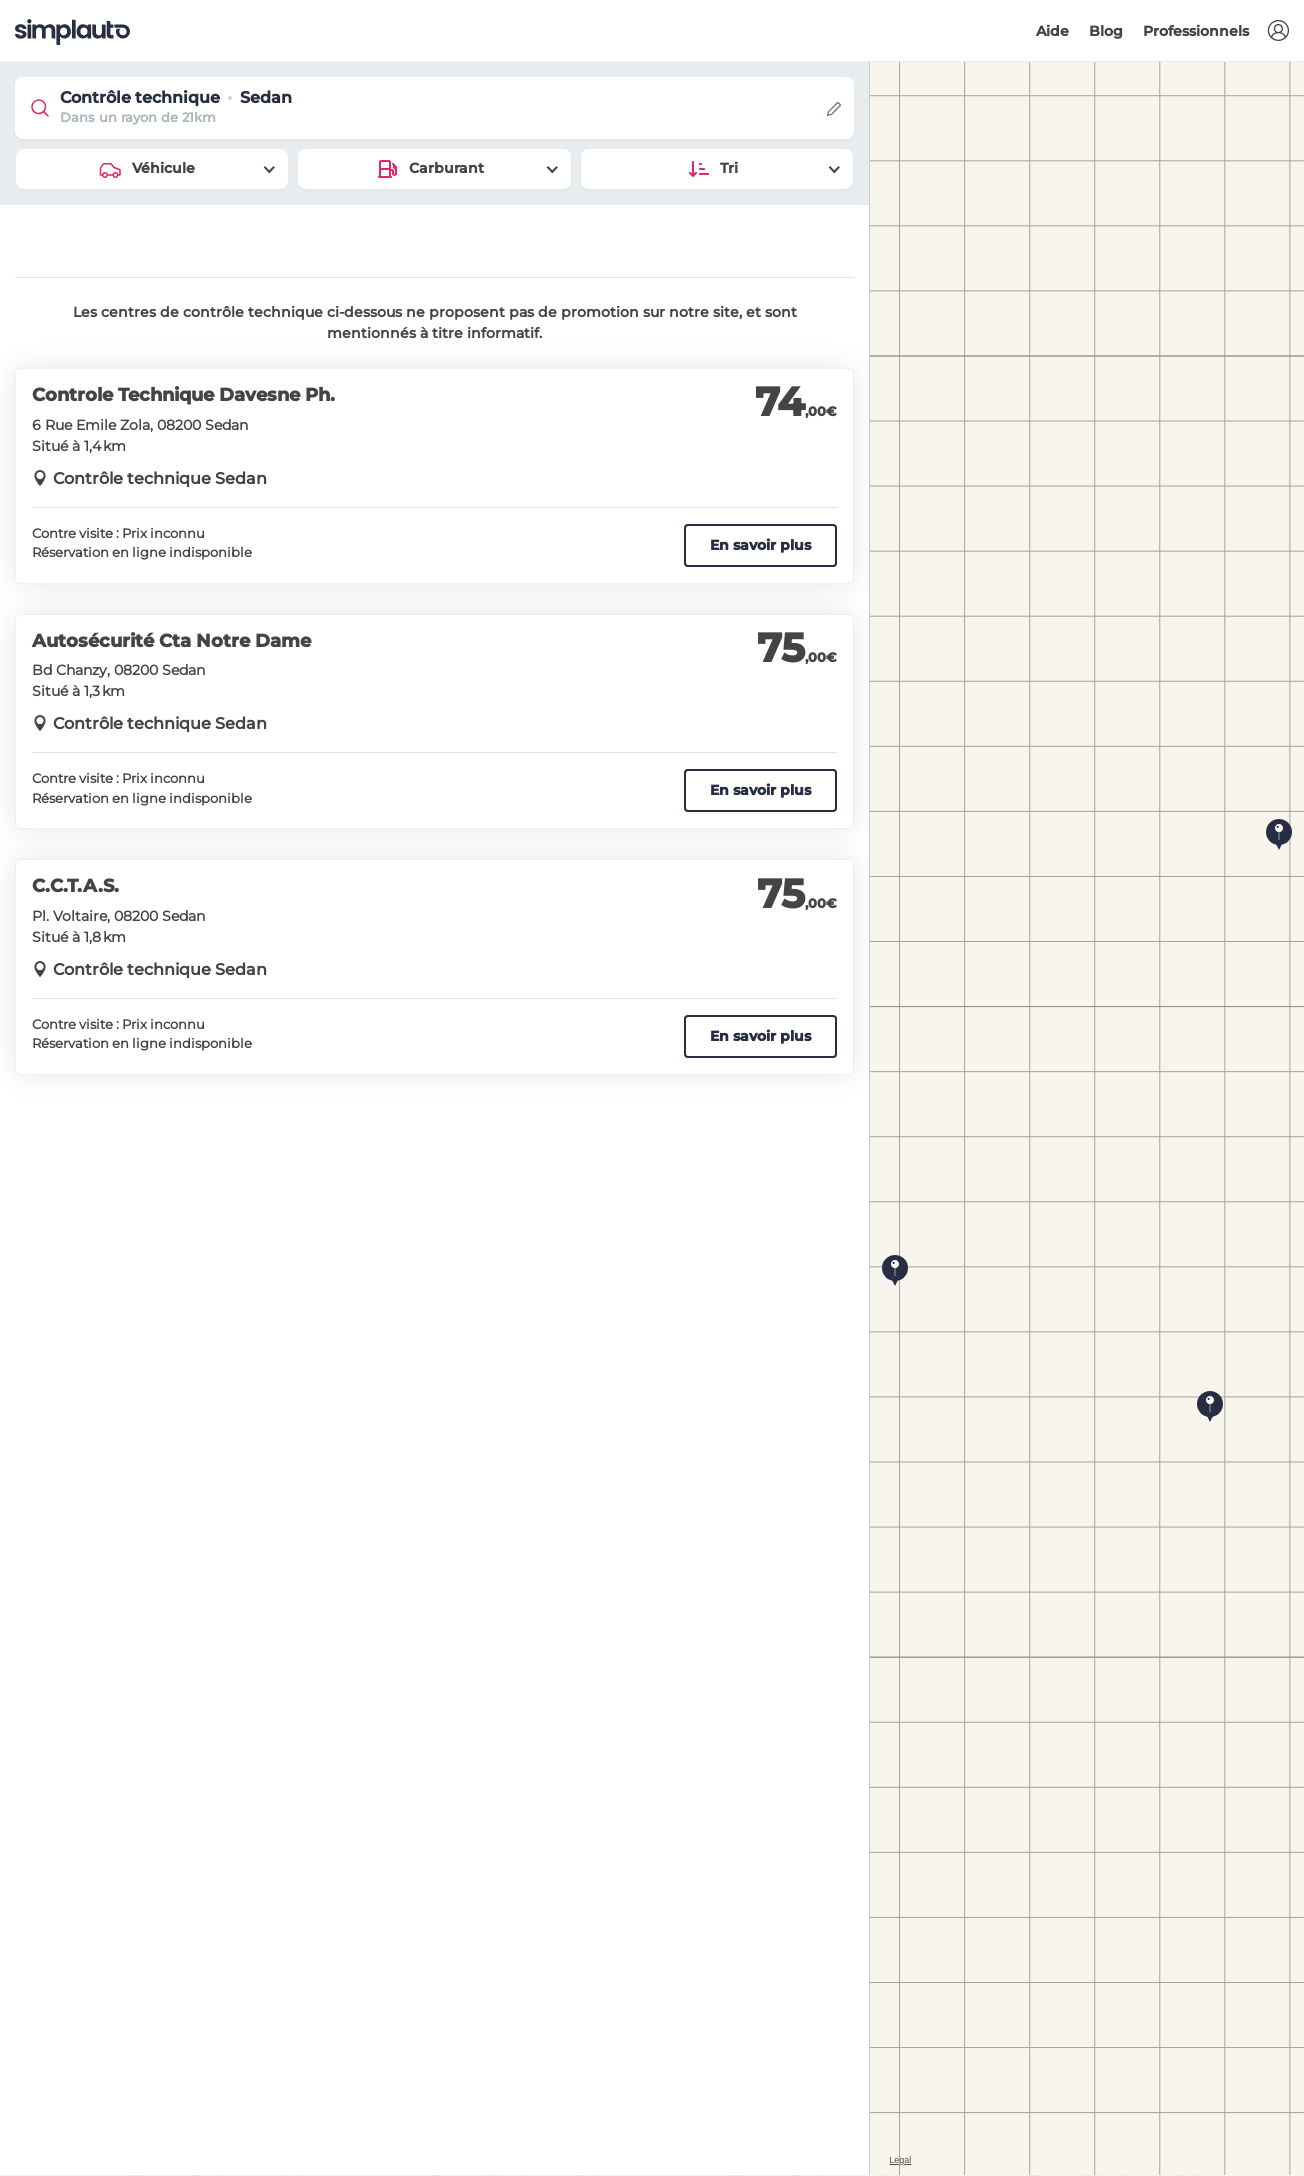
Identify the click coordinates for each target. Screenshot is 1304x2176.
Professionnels (1196, 31)
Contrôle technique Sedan (160, 478)
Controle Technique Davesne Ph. (183, 395)
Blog (1106, 31)
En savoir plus (760, 545)
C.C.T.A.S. (75, 886)
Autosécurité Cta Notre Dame (171, 641)
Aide (1052, 31)
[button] (1278, 31)
